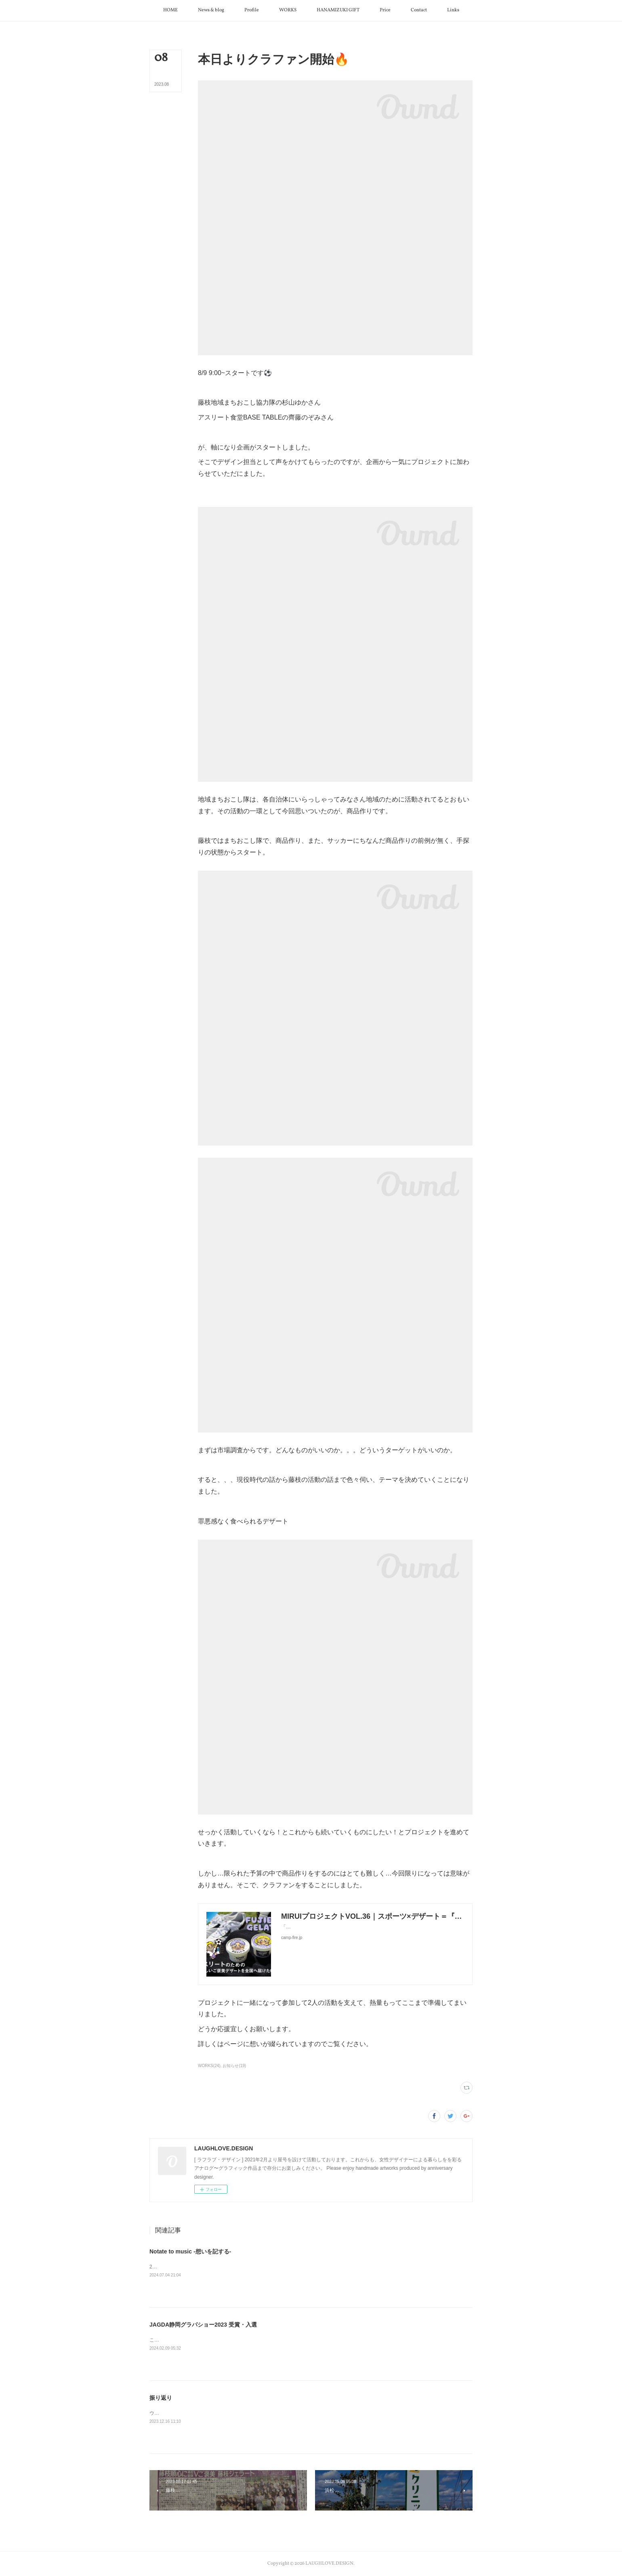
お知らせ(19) (234, 2065)
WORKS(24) (209, 2065)
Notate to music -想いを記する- (190, 2251)
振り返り (160, 2398)
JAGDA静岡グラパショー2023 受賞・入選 (203, 2324)
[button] (170, 10)
